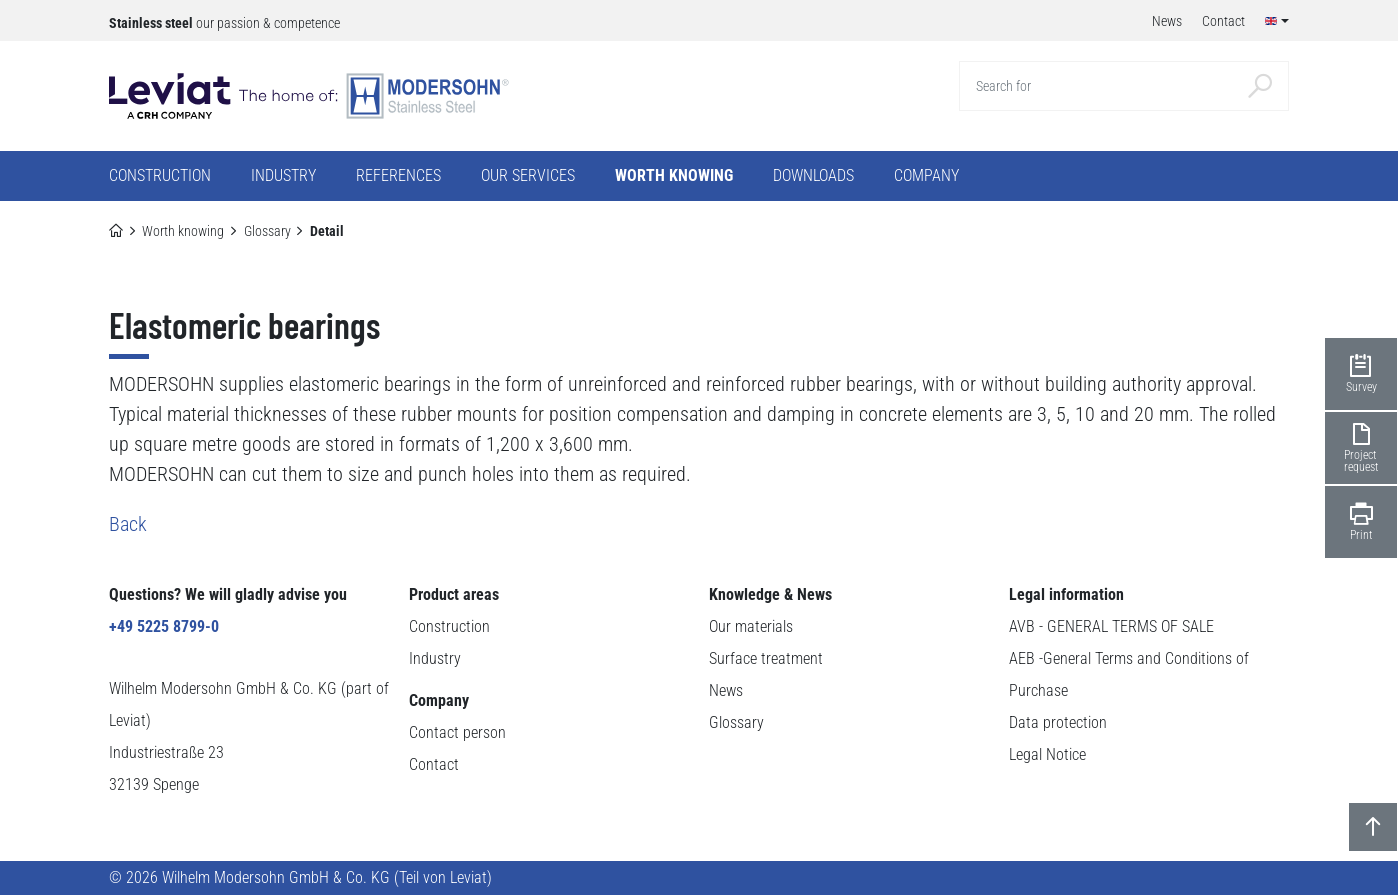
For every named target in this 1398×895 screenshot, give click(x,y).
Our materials (751, 626)
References (398, 175)
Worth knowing (183, 231)
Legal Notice (1047, 754)
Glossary (267, 231)
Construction (449, 626)
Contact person (457, 732)
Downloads (813, 175)
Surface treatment (766, 658)
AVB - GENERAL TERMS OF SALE (1111, 626)
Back (128, 524)
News (726, 690)
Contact (434, 764)
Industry (435, 658)
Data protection (1058, 722)
